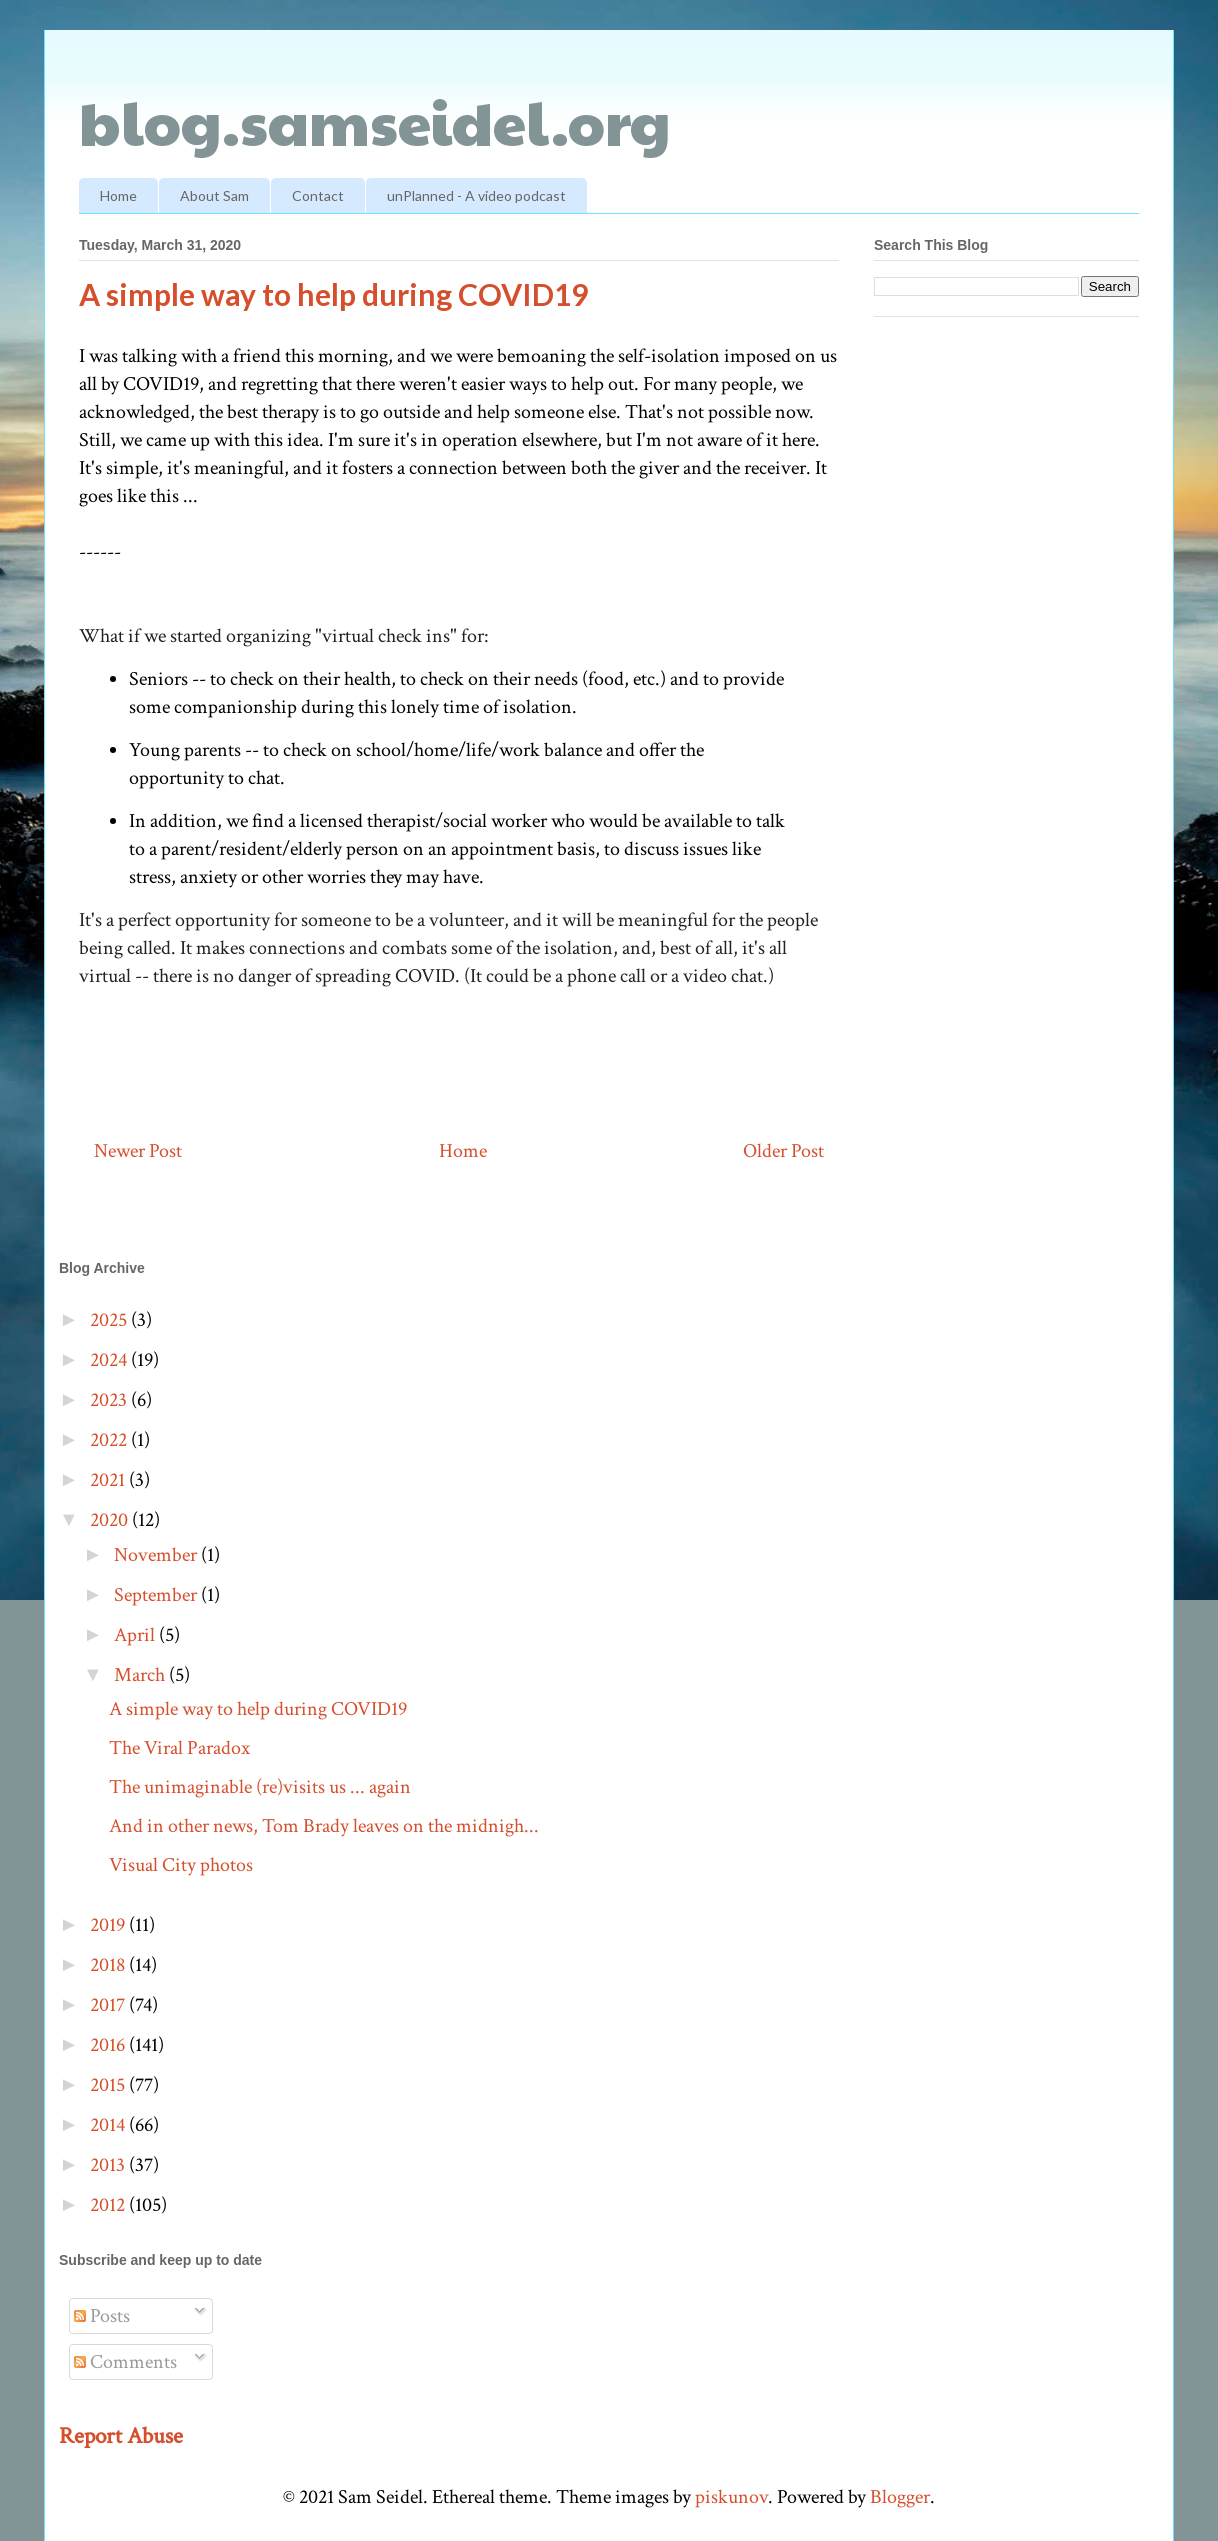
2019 (109, 1925)
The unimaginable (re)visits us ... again (260, 1787)
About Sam (214, 195)
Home (118, 195)
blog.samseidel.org (375, 121)
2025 (110, 1320)
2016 (109, 2045)
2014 (109, 2125)
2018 (109, 1965)
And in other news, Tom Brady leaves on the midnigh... (324, 1826)
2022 (110, 1440)
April (136, 1635)
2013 (109, 2165)
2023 (110, 1400)
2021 (109, 1480)
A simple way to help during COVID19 (258, 1709)
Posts (102, 2316)
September (157, 1595)
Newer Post (138, 1151)
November (157, 1555)
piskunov (731, 2497)
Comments (125, 2362)
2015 (109, 2085)
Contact (318, 195)
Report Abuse (121, 2436)
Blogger (900, 2497)
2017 (109, 2005)
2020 (111, 1520)
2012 (109, 2205)
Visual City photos (181, 1865)
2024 (110, 1360)
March (141, 1675)
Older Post (783, 1151)
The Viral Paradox (179, 1748)
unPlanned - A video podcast (476, 195)
